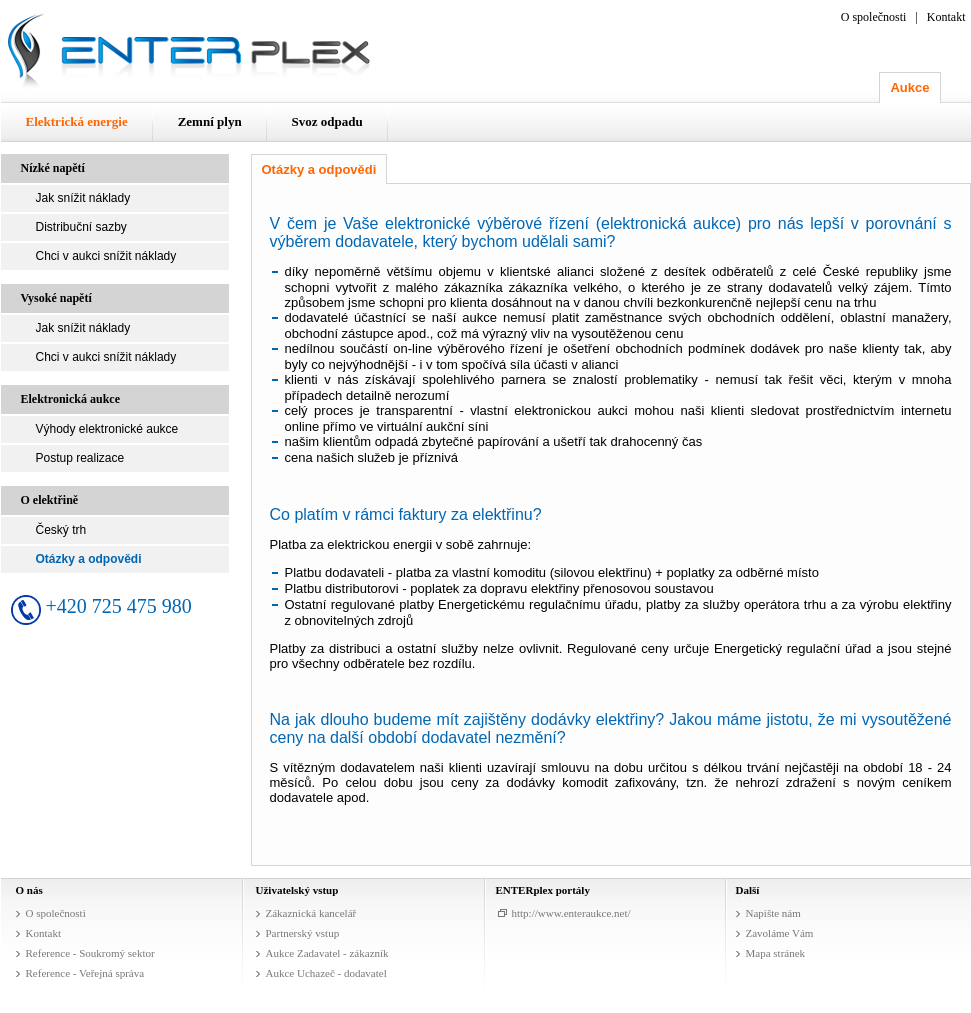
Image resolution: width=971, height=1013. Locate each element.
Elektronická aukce (70, 399)
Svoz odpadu (327, 121)
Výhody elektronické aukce (107, 429)
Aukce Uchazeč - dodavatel (326, 973)
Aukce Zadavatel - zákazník (327, 953)
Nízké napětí (53, 168)
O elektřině (50, 500)
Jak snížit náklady (83, 198)
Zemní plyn (210, 121)
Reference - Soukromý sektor (90, 953)
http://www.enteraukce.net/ (571, 913)
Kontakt (946, 17)
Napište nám (773, 913)
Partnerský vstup (303, 933)
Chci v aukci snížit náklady (106, 256)
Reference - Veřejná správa (85, 973)
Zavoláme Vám (780, 933)
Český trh (61, 530)
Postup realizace (80, 458)
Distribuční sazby (81, 227)
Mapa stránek (776, 953)
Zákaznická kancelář (311, 913)
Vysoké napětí (56, 298)
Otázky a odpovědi (89, 559)
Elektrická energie (77, 121)
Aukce (909, 87)
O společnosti (874, 17)
